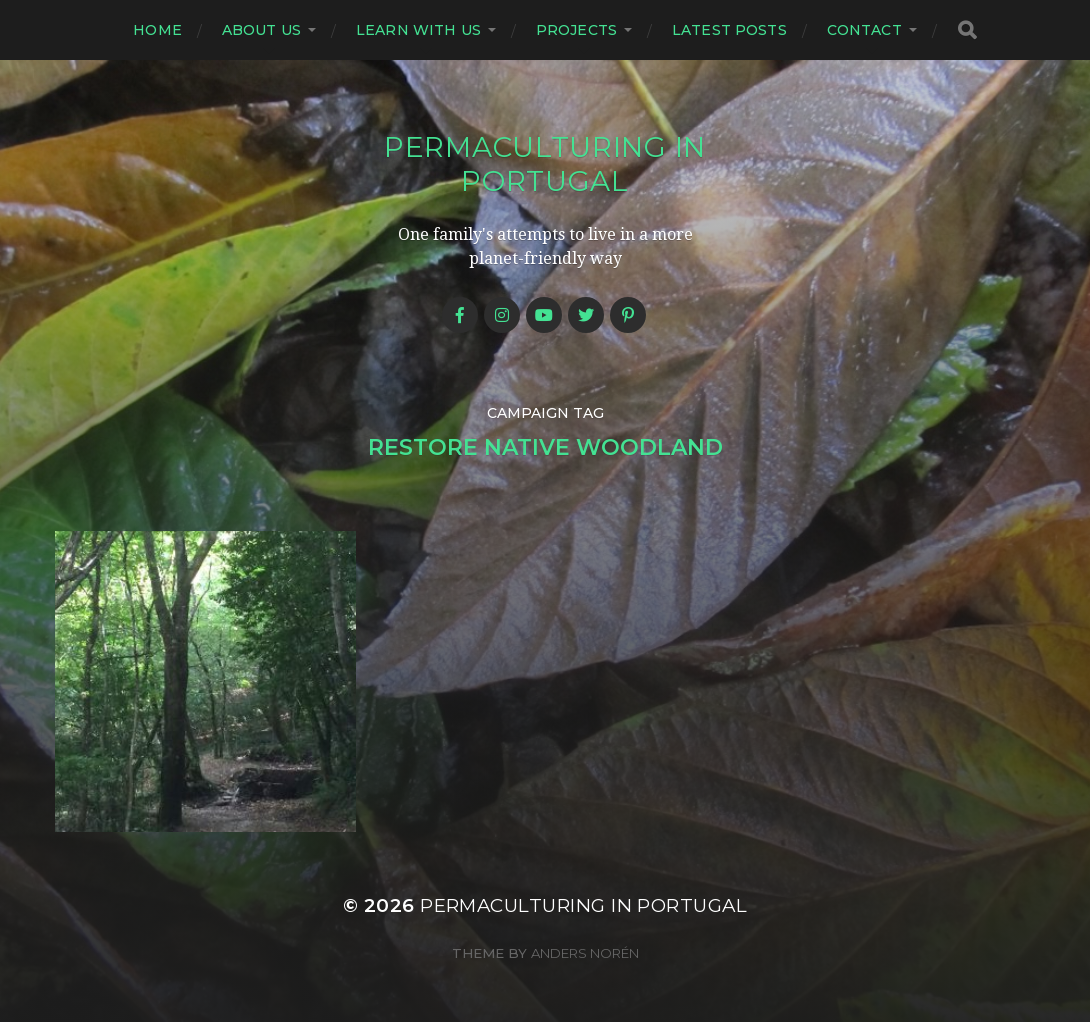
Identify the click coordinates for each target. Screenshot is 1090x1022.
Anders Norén (585, 953)
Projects (576, 30)
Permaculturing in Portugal (545, 164)
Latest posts (729, 30)
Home (157, 30)
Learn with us (418, 30)
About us (261, 30)
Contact (864, 30)
